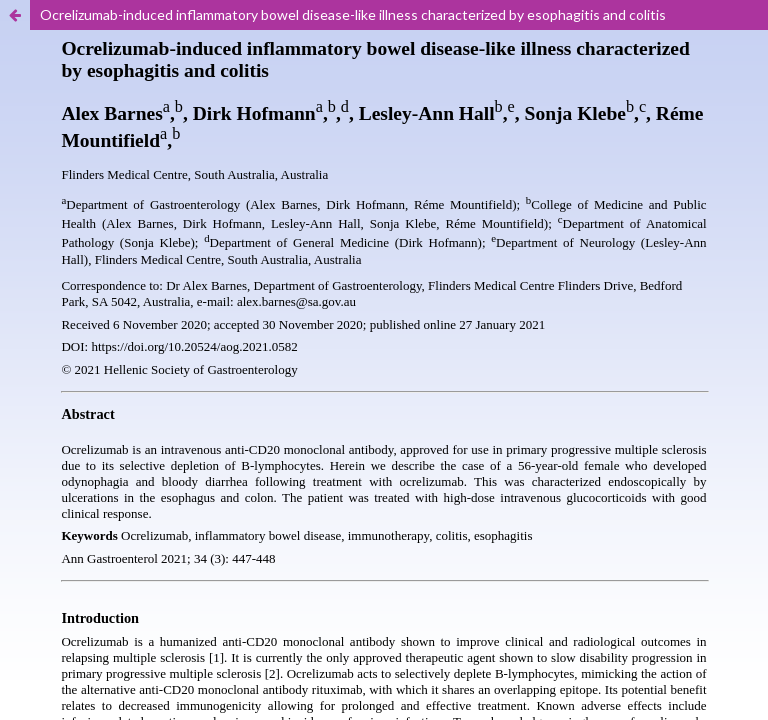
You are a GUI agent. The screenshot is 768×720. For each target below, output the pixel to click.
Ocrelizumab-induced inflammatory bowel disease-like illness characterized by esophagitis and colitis (353, 14)
